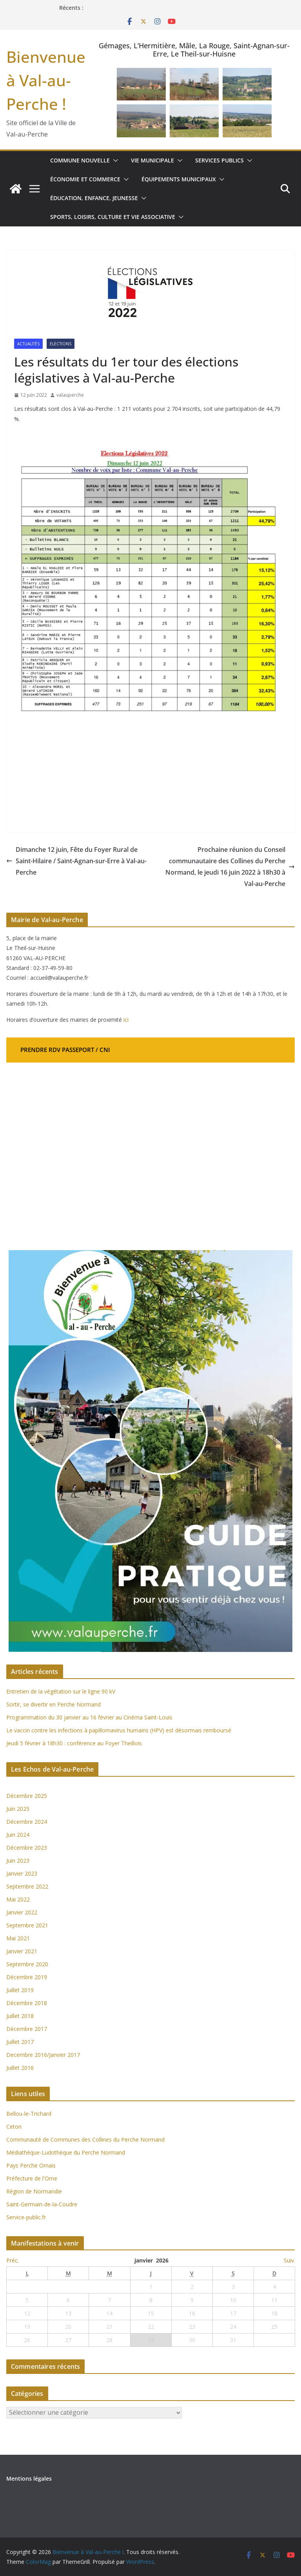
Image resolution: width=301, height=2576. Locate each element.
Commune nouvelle (80, 160)
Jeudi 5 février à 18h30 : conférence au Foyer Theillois (74, 1743)
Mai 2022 (18, 1899)
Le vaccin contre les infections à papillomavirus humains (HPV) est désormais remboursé (118, 1730)
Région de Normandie (34, 2191)
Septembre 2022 (27, 1886)
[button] (114, 160)
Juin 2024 (17, 1834)
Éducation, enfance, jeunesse (94, 198)
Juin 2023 (17, 1860)
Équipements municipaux (178, 179)
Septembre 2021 (27, 1925)
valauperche (70, 395)
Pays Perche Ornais (31, 2165)
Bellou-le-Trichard (28, 2113)
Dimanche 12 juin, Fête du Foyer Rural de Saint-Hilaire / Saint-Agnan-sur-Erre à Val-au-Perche (76, 861)
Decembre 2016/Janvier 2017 (43, 2054)
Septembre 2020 (27, 1964)
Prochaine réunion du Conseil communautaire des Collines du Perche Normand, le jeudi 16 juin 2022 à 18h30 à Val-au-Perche (230, 866)
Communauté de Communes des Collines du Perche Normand (85, 2139)
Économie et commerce (85, 179)
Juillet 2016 (20, 2067)
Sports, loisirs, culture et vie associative (112, 217)
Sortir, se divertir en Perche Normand (53, 1704)
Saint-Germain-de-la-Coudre (41, 2204)
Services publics (219, 160)
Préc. (12, 2260)
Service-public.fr (26, 2217)
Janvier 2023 (21, 1873)
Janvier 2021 (21, 1951)
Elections (60, 343)
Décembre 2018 (27, 2003)
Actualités (28, 343)
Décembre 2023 (26, 1847)
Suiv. (289, 2260)
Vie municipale (152, 160)
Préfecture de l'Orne (31, 2178)
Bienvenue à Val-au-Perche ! (45, 80)
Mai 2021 (18, 1938)
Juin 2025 (17, 1808)
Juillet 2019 (20, 1990)
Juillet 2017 (20, 2041)
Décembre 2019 (26, 1977)
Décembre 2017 (26, 2029)
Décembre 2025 (26, 1795)
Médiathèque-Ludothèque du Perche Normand (65, 2152)
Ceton (14, 2126)
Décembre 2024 (26, 1821)
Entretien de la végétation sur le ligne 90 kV (60, 1691)
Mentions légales (29, 2478)
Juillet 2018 (20, 2016)
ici (126, 1019)
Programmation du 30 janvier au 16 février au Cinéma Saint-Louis (89, 1717)
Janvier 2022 (21, 1912)
